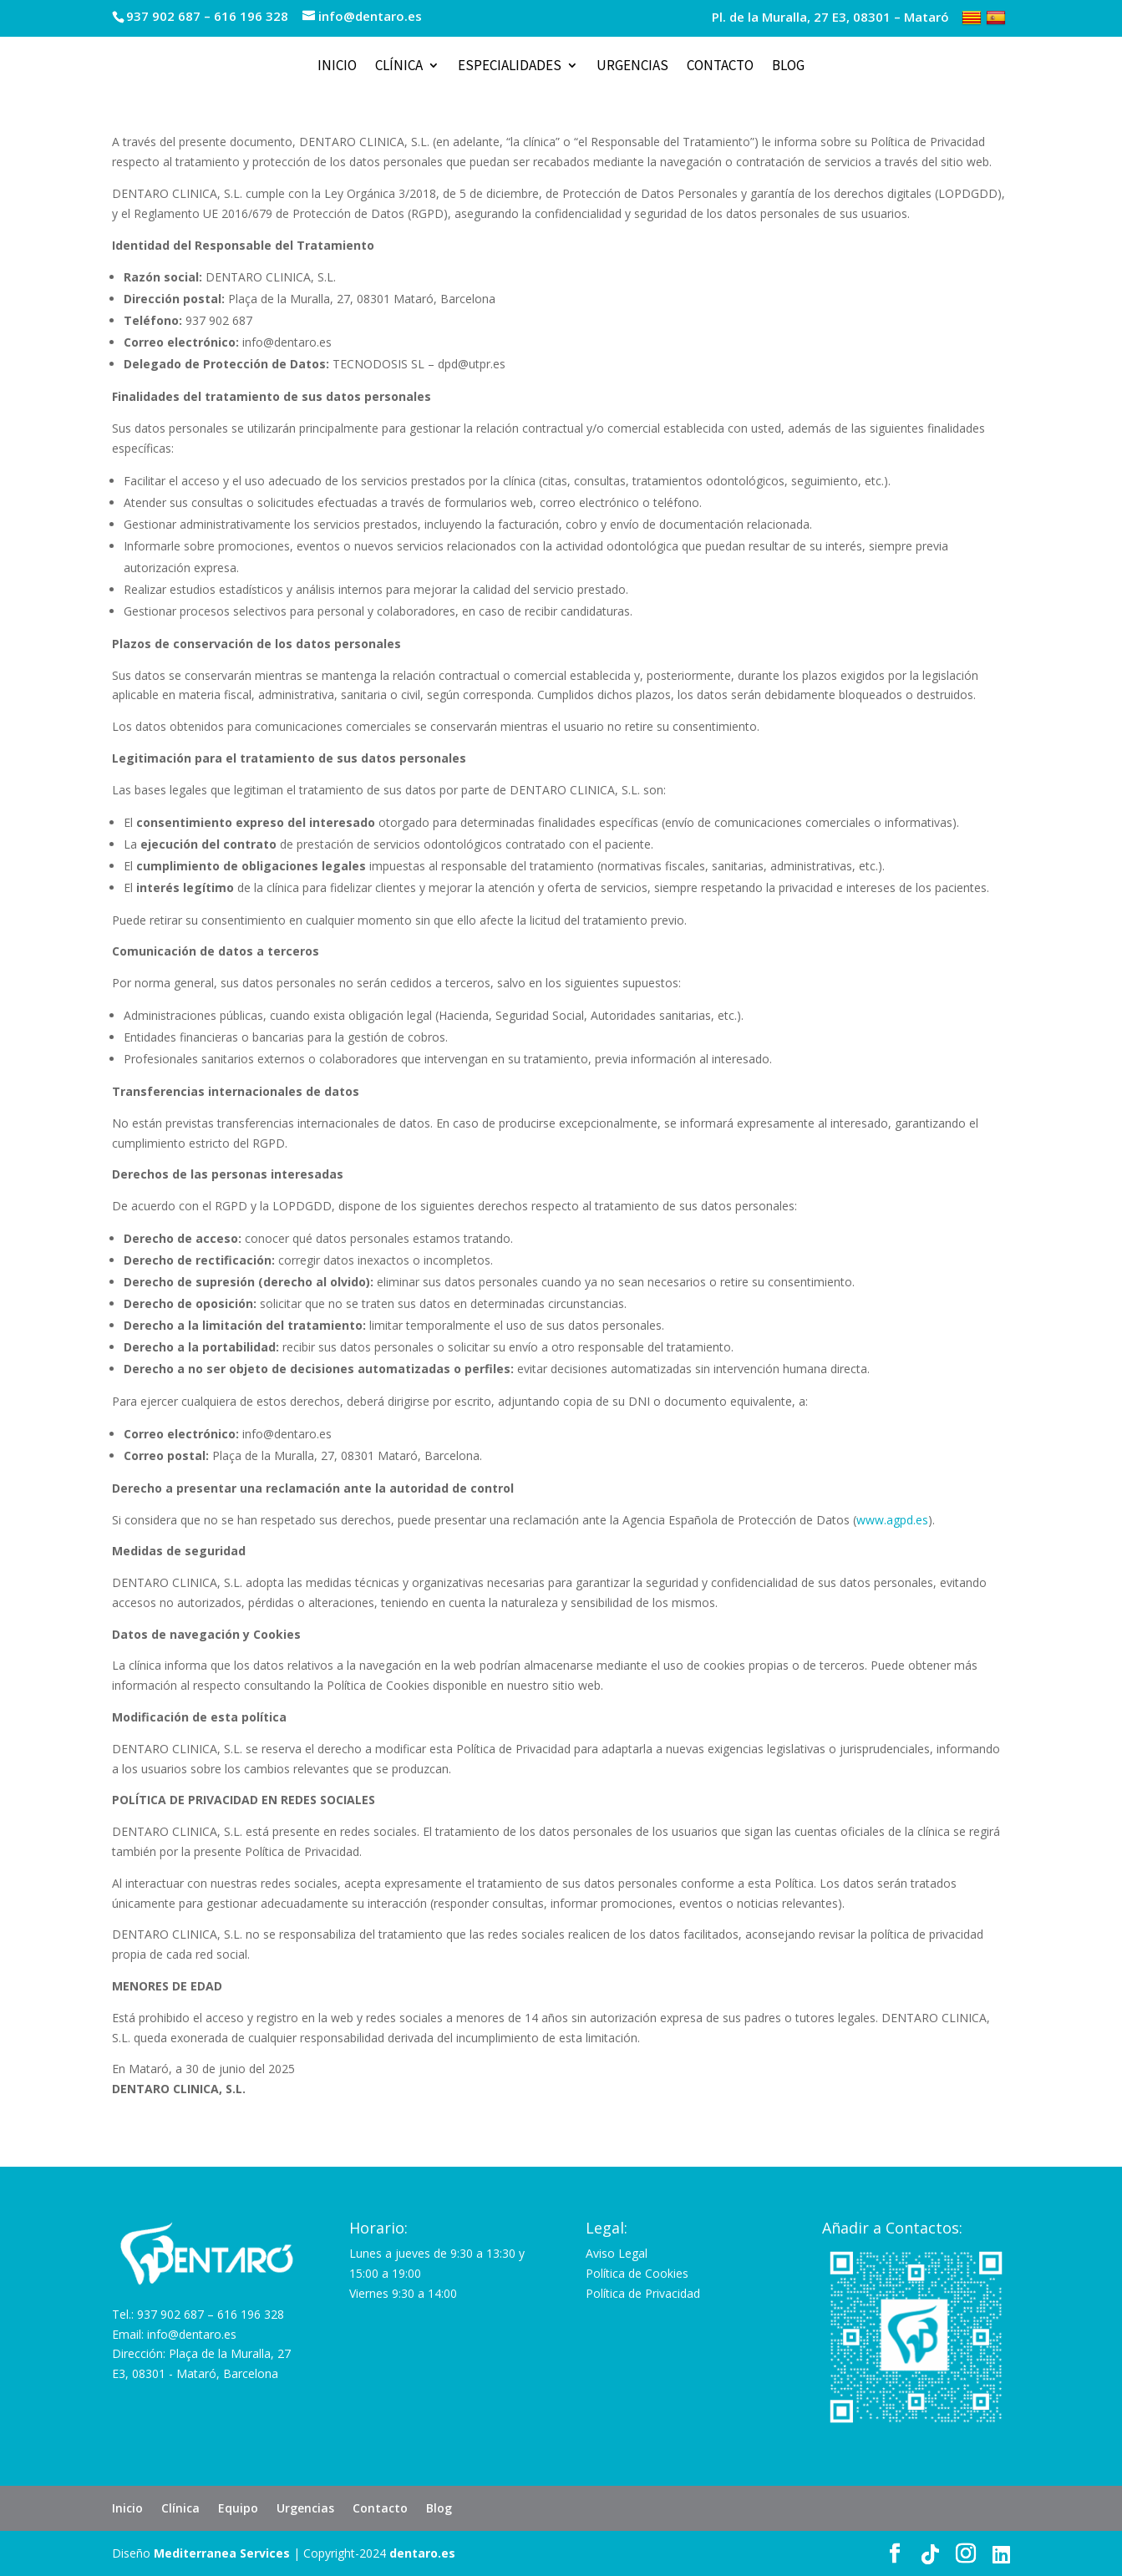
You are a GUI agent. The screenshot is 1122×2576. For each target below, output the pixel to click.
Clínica (399, 66)
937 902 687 (163, 16)
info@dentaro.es (191, 2334)
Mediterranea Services (222, 2553)
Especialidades (509, 66)
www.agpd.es (892, 1520)
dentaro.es (422, 2553)
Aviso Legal (616, 2253)
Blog (788, 66)
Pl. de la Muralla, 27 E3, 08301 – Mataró (830, 18)
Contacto (720, 66)
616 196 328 (251, 16)
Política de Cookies (637, 2273)
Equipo (238, 2508)
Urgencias (632, 66)
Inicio (337, 66)
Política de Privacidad (643, 2293)
